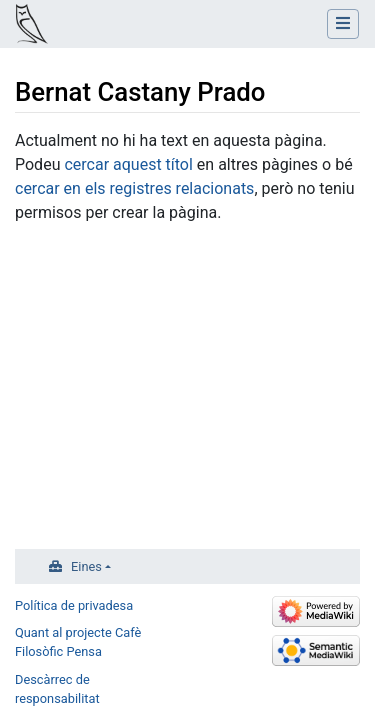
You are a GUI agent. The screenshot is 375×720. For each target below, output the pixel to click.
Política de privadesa (74, 605)
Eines (86, 566)
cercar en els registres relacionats (134, 188)
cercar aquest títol (128, 164)
